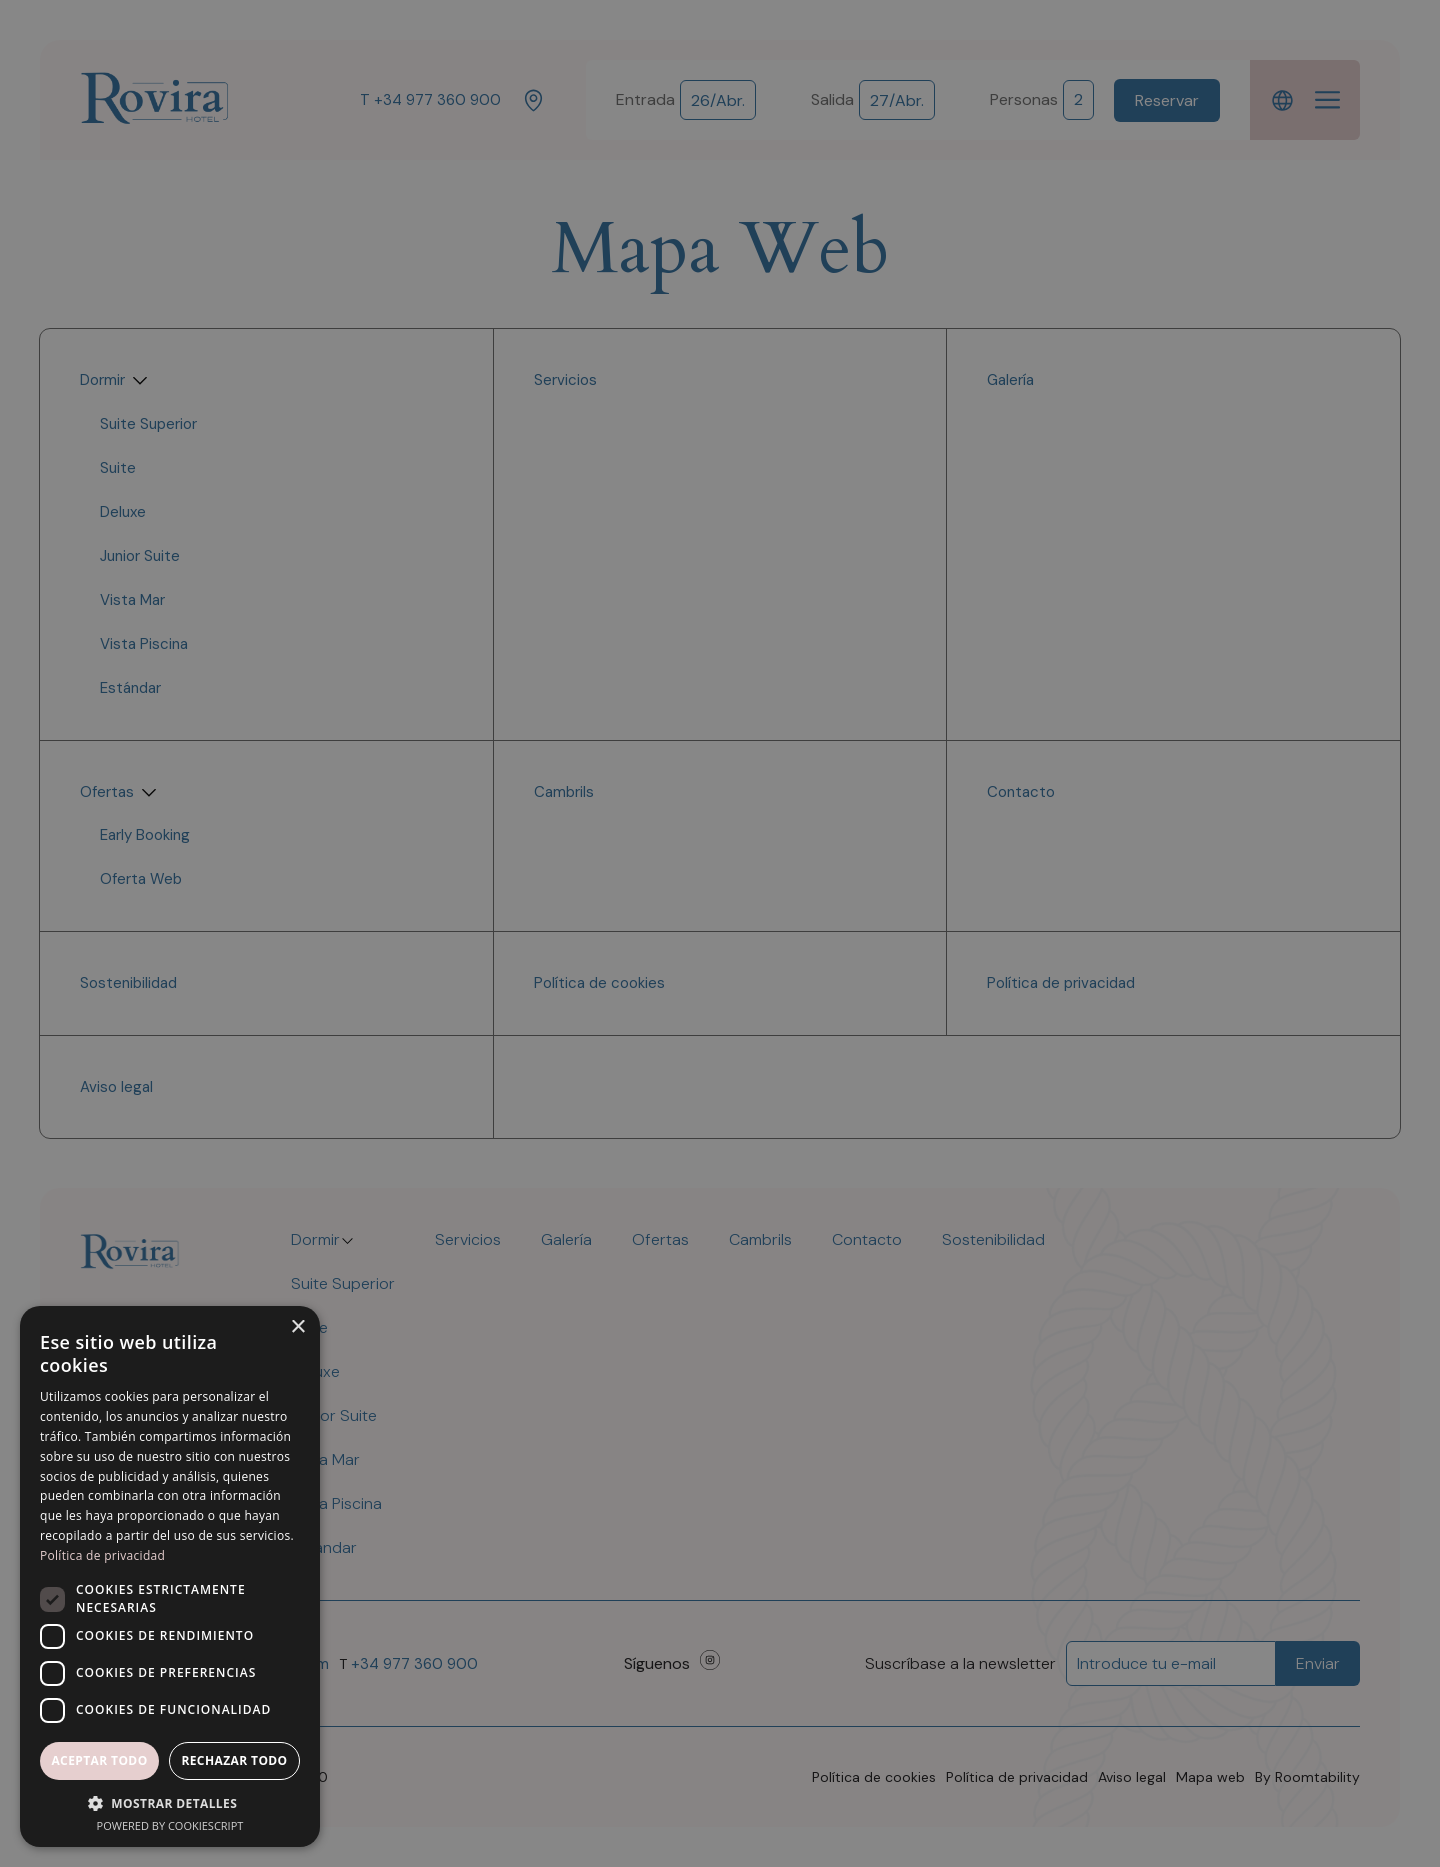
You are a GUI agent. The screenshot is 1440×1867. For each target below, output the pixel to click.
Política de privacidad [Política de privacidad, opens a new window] (102, 1555)
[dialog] (720, 933)
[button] (170, 1803)
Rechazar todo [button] (234, 1760)
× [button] (297, 1327)
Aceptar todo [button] (99, 1760)
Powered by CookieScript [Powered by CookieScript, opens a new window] (170, 1825)
